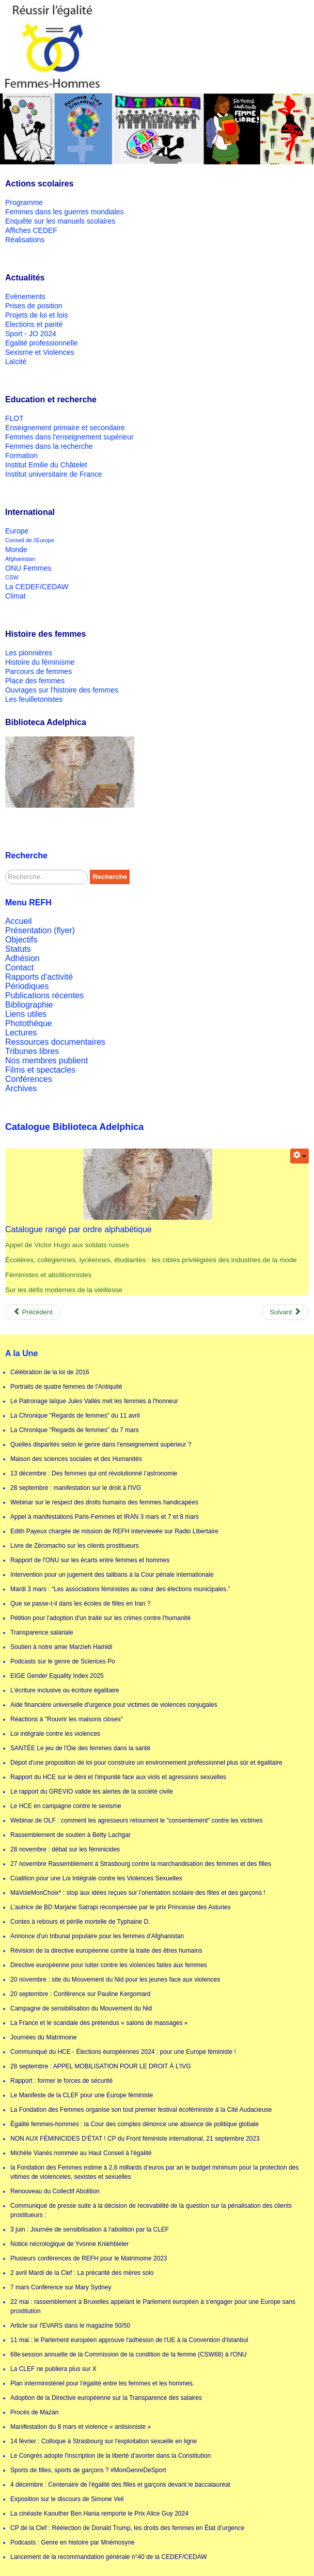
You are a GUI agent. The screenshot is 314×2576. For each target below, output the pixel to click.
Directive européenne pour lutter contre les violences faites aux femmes (108, 1965)
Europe (16, 531)
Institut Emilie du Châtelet (46, 465)
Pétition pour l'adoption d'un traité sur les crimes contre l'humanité (100, 1618)
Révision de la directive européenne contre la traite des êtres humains (106, 1950)
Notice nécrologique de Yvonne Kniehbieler (69, 2244)
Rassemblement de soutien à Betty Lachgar (70, 1835)
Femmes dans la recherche (49, 446)
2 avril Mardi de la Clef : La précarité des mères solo (81, 2272)
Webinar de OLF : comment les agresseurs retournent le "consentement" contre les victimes (136, 1820)
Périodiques (27, 986)
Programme (24, 202)
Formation (21, 455)
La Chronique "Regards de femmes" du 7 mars (74, 1430)
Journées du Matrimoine (43, 2037)
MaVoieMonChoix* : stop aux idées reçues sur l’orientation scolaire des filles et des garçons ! (137, 1892)
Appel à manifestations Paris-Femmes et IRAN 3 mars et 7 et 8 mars (104, 1516)
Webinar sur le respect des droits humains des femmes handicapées (104, 1502)
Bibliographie (29, 1004)
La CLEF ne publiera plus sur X (53, 2369)
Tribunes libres (32, 1051)
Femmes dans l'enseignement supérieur (69, 437)
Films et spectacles (40, 1069)
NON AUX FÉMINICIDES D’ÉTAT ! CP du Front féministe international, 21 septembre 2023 (135, 2138)
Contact (19, 967)
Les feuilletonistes (33, 699)
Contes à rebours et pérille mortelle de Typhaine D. (80, 1921)
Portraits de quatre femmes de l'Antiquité (66, 1386)
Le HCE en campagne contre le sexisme (65, 1806)
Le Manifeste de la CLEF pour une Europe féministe (81, 2095)
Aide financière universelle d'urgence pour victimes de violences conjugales (113, 1704)
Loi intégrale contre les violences (55, 1733)
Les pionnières (28, 653)
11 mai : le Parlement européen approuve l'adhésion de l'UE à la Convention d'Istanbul (129, 2340)
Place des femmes (35, 681)
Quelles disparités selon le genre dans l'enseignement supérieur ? (101, 1444)
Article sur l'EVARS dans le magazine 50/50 (70, 2325)
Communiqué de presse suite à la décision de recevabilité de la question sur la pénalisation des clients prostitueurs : (151, 2210)
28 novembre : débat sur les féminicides (65, 1849)
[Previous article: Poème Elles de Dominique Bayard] (32, 1312)
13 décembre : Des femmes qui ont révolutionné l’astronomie (94, 1473)
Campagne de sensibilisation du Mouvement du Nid (81, 2008)
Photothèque (28, 1023)
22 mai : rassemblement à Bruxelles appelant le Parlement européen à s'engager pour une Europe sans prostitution (152, 2306)
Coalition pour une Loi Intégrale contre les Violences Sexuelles (96, 1878)
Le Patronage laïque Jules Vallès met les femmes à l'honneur (94, 1401)
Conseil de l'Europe (29, 540)
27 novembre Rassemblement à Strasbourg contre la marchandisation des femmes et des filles (140, 1863)
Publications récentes (44, 995)
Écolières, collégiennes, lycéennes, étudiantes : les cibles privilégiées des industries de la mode (151, 1260)
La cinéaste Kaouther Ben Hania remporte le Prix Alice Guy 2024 (99, 2513)
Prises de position (33, 306)
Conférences (28, 1079)
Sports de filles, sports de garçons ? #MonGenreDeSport (88, 2470)
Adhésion (22, 958)
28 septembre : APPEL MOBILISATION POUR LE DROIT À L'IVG (100, 2066)
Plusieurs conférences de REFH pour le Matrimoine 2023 (88, 2258)
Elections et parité (33, 324)
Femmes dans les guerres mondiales (64, 212)
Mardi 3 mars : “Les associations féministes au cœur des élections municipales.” (120, 1589)
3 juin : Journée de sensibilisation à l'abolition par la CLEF (89, 2229)
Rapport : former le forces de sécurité (61, 2080)
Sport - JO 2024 (30, 333)
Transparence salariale (41, 1632)
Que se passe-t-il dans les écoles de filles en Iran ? (80, 1603)
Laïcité (15, 361)
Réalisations (24, 239)
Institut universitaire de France (53, 474)
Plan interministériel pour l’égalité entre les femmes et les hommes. (102, 2383)
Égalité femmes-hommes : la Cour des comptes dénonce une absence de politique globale (134, 2124)
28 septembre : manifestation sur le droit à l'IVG (75, 1487)
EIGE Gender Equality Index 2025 (57, 1675)
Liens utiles (25, 1014)
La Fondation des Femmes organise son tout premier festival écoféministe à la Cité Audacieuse (141, 2109)
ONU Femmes (28, 568)
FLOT (14, 418)
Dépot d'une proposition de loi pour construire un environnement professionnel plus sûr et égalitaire (146, 1762)
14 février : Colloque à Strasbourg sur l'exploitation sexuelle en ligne (103, 2441)
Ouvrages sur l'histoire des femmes (61, 690)
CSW (12, 577)
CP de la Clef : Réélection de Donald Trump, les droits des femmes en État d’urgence (127, 2528)
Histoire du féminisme (40, 662)
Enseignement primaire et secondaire (65, 427)
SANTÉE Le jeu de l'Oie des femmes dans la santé (80, 1748)
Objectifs (21, 939)
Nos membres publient (46, 1060)
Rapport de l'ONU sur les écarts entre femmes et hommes (89, 1560)
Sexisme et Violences (39, 352)
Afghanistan (20, 559)
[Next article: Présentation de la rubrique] (285, 1312)
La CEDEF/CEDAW (36, 587)
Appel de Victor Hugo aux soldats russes (67, 1245)
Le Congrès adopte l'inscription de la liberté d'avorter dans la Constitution (110, 2455)
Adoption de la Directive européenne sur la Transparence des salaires (106, 2397)
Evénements (25, 296)
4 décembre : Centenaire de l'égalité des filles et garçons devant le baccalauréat (120, 2484)
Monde (16, 549)
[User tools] (299, 1156)
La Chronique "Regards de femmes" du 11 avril (75, 1415)
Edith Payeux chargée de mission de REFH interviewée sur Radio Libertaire (114, 1531)
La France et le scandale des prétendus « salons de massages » (99, 2023)
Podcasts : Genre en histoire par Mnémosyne (72, 2542)
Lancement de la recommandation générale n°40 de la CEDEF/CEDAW (108, 2557)
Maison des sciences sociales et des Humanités (76, 1459)
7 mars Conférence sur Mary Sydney (60, 2287)
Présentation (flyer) (40, 930)
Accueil (18, 921)
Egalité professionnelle (41, 343)
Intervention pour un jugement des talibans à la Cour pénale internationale (112, 1574)
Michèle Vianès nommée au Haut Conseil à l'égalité (81, 2153)
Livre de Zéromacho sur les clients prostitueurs (74, 1545)
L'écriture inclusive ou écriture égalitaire (64, 1690)
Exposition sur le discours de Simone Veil (66, 2499)
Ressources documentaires (55, 1042)
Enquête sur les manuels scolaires (60, 221)
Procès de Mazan (34, 2412)
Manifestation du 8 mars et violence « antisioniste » (80, 2426)
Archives (21, 1088)
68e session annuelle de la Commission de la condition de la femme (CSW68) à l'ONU (128, 2354)
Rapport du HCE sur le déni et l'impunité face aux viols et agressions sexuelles (118, 1777)
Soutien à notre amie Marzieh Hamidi (61, 1647)
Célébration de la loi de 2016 (49, 1372)
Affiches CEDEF (31, 230)
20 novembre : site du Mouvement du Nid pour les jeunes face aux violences (115, 1979)
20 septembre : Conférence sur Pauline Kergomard (80, 1994)
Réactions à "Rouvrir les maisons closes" (66, 1719)
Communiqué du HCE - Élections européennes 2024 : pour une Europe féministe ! (123, 2051)
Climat (15, 596)
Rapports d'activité (39, 976)
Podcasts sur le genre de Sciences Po (62, 1661)
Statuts (18, 949)
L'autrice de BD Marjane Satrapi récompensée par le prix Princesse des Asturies (120, 1907)
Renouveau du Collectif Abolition (55, 2191)
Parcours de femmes (38, 671)
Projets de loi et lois (36, 315)
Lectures (21, 1032)
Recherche (109, 877)
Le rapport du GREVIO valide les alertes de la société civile (91, 1791)
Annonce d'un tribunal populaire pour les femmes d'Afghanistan (97, 1936)
